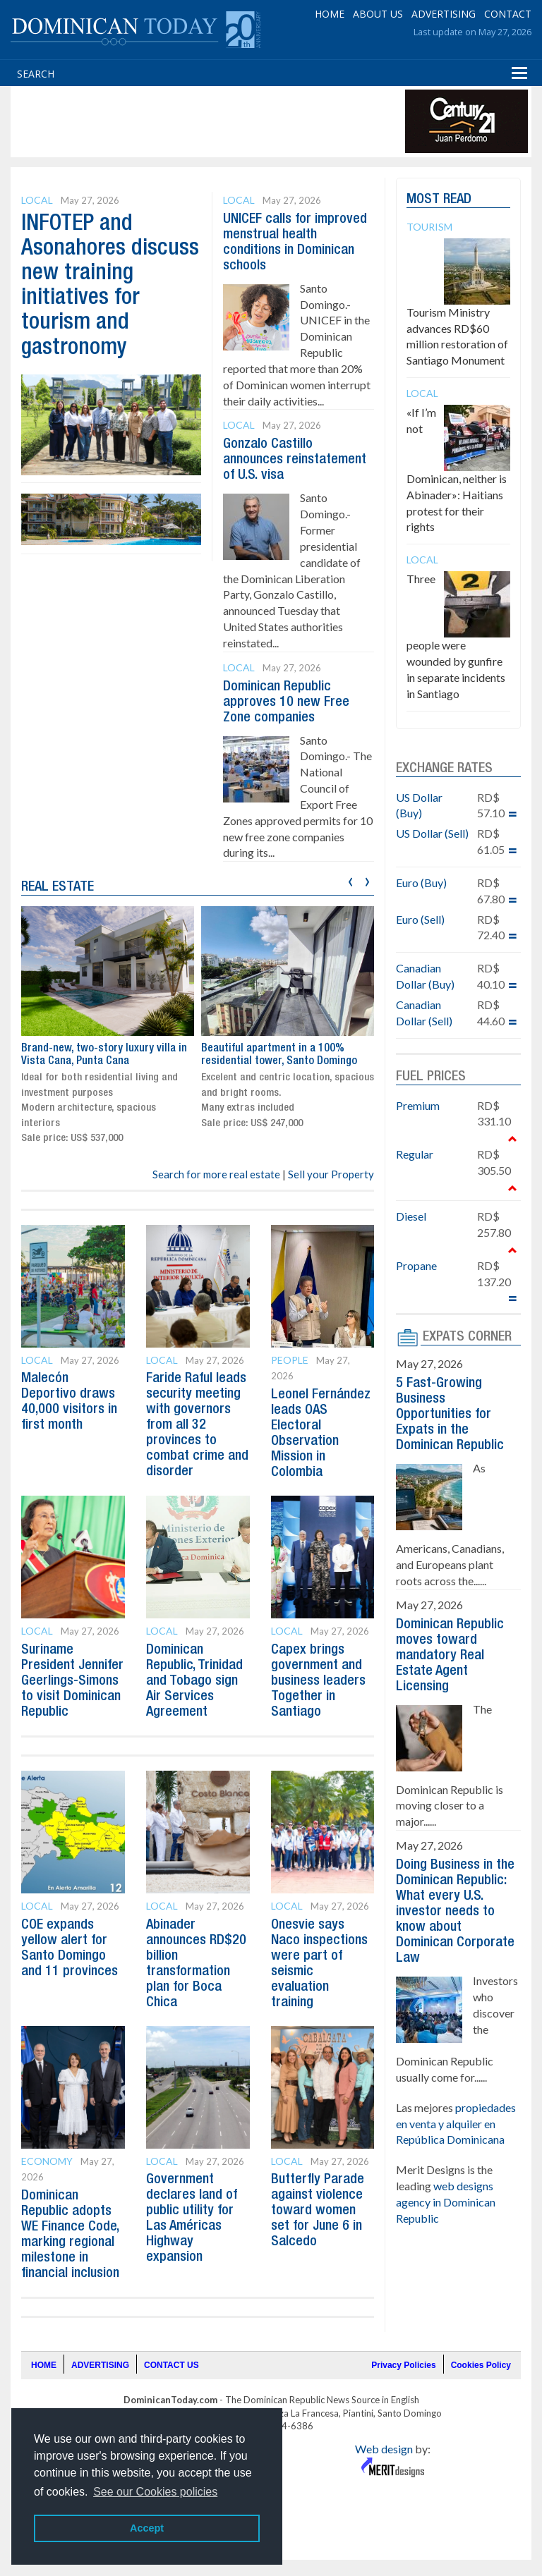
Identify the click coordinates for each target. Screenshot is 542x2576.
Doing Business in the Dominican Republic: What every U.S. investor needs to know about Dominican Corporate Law (455, 1912)
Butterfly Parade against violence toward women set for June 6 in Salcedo (317, 2210)
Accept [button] (147, 2528)
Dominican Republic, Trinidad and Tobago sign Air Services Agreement (194, 1681)
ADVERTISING (443, 13)
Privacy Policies (403, 2365)
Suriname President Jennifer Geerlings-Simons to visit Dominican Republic (72, 1681)
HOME (329, 13)
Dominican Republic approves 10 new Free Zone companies (286, 702)
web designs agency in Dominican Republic (445, 2202)
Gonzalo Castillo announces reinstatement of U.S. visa (294, 460)
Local (37, 200)
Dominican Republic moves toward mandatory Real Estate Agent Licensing (450, 1655)
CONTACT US (171, 2365)
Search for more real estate (216, 1174)
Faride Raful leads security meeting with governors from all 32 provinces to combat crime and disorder (197, 1425)
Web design (384, 2448)
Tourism (429, 227)
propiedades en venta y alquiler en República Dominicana (456, 2124)
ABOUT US (378, 13)
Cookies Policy (481, 2365)
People (289, 1360)
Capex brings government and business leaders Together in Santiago (318, 1681)
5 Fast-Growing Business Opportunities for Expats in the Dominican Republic (450, 1414)
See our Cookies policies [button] (155, 2492)
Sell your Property (331, 1174)
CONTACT (507, 13)
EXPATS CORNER (467, 1337)
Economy (47, 2161)
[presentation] (350, 879)
